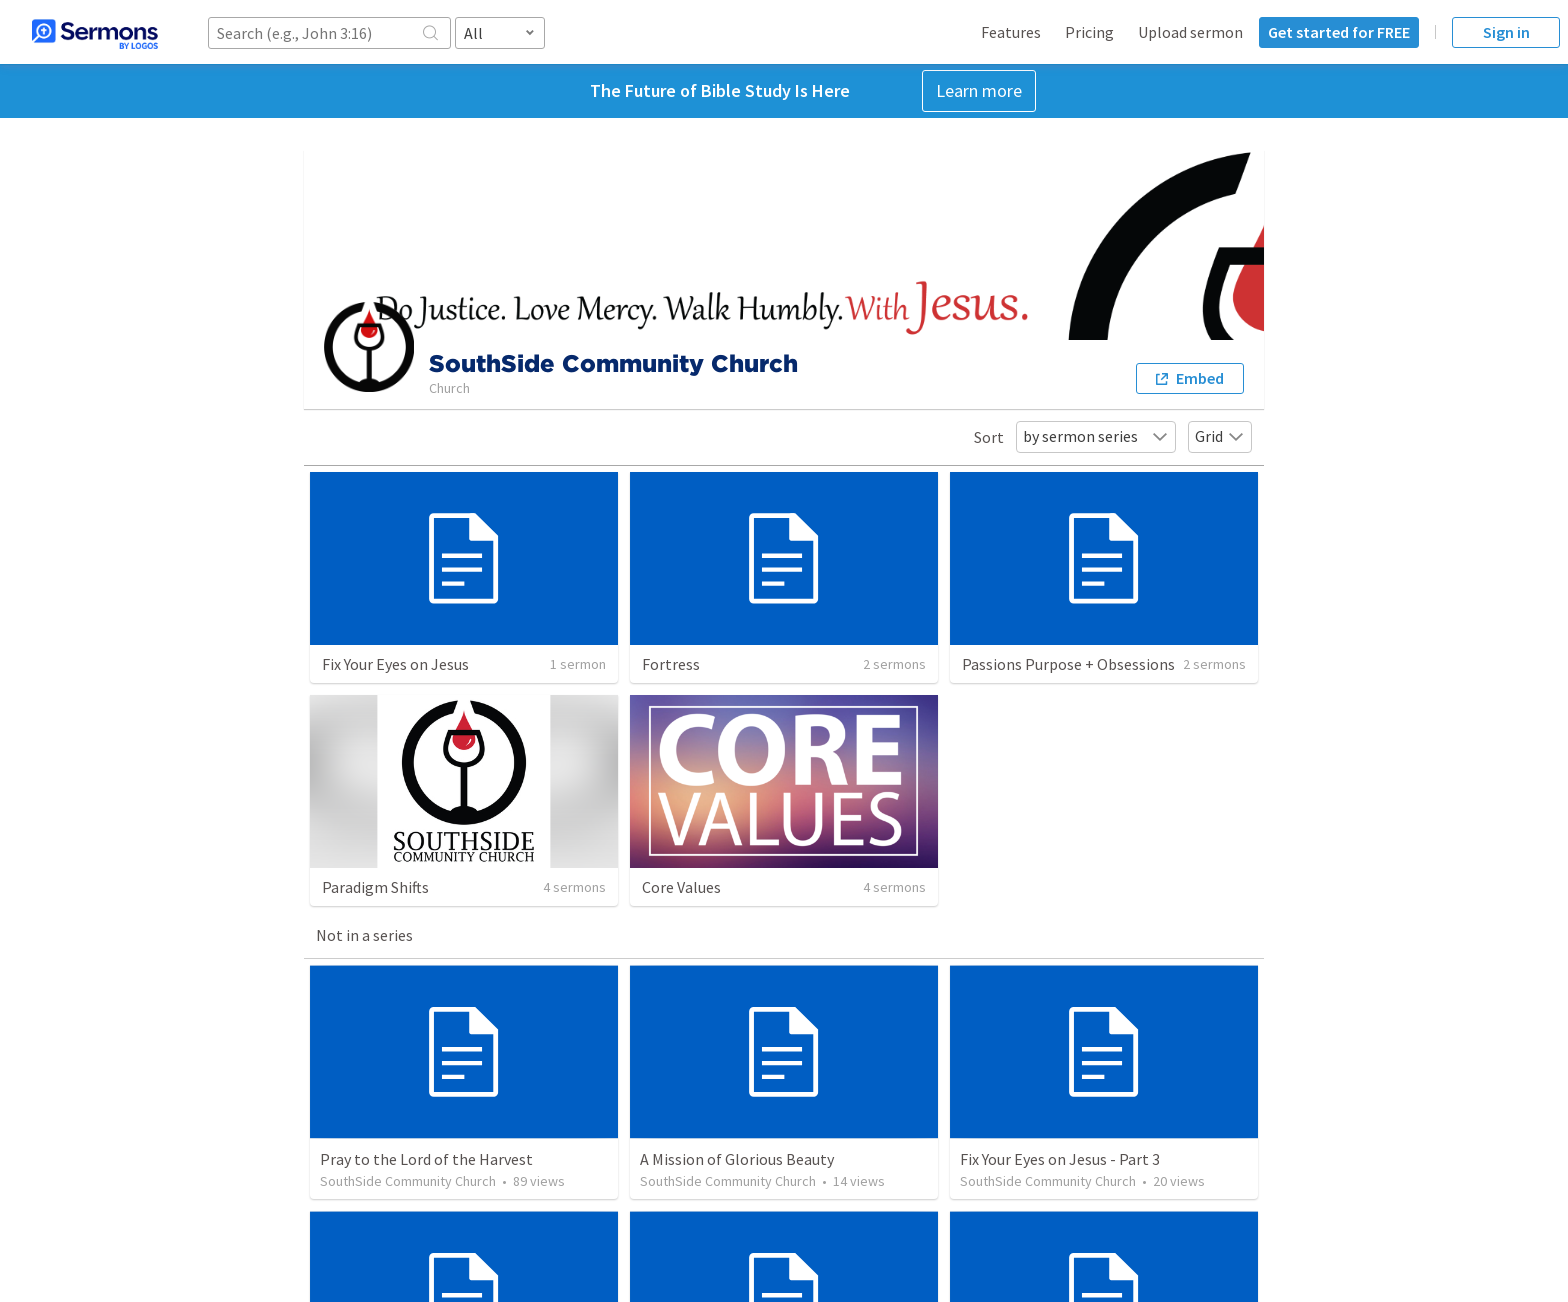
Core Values (681, 887)
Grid (1220, 436)
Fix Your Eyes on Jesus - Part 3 (1060, 1159)
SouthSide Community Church (408, 1181)
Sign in (1506, 32)
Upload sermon (1190, 32)
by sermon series (1096, 436)
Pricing (1089, 32)
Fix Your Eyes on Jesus (395, 664)
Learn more (979, 90)
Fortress (671, 664)
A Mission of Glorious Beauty (737, 1159)
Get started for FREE (1339, 32)
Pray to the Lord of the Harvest (426, 1159)
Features (1011, 32)
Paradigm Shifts (375, 887)
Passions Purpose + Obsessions (1068, 664)
